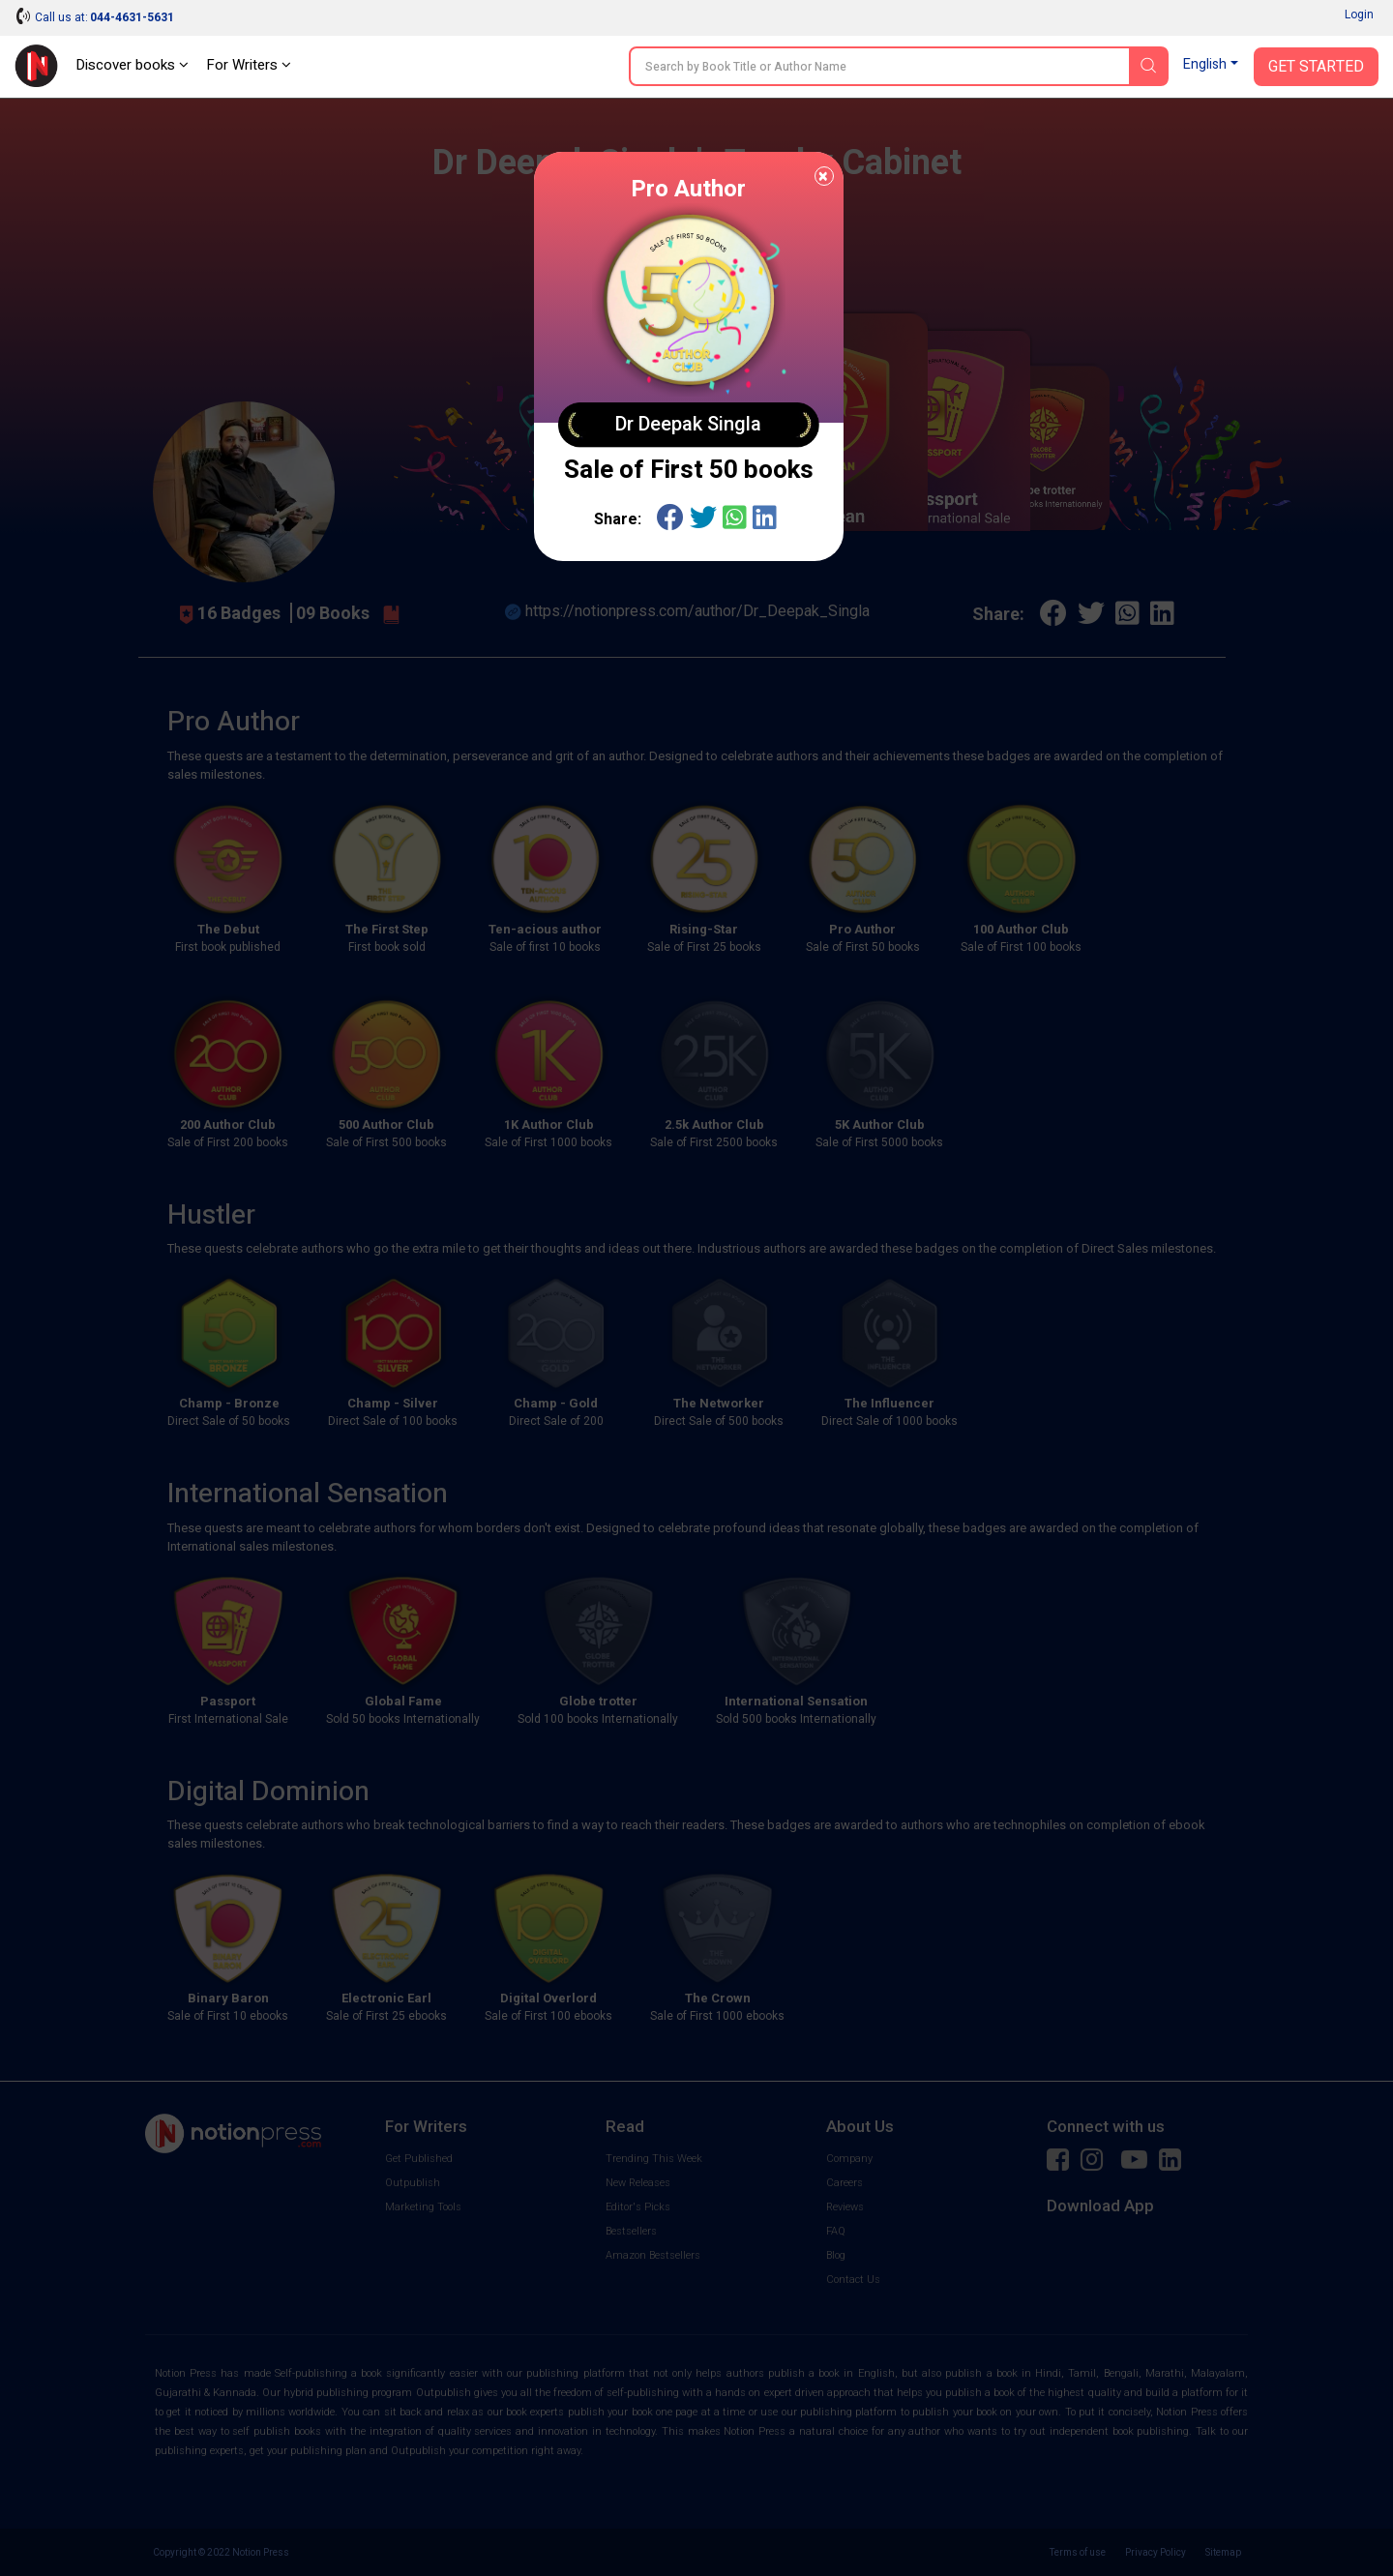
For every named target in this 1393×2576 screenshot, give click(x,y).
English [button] (1205, 64)
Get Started (1316, 66)
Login (1359, 14)
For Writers (248, 64)
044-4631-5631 (132, 17)
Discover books (132, 64)
